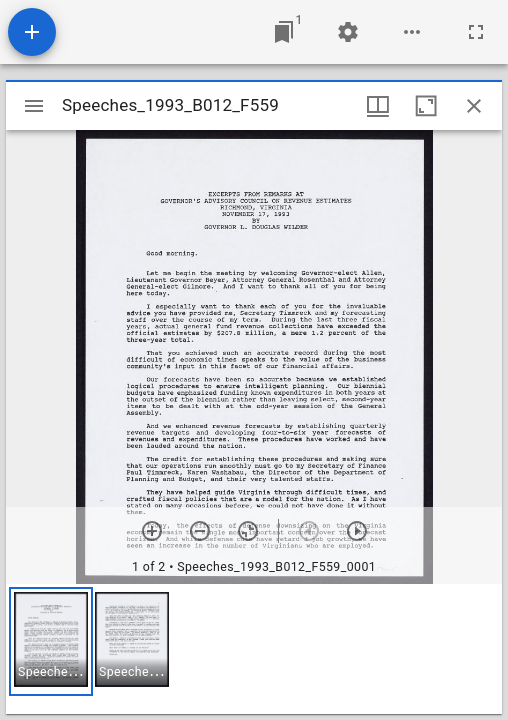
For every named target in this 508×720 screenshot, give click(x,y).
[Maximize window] (426, 106)
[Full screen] (476, 32)
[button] (51, 641)
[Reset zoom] (248, 531)
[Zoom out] (200, 531)
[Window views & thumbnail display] (378, 106)
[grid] (254, 649)
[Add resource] (32, 32)
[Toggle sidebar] (34, 106)
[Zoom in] (152, 531)
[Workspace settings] (348, 32)
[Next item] (357, 531)
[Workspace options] (412, 32)
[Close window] (474, 106)
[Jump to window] (284, 32)
